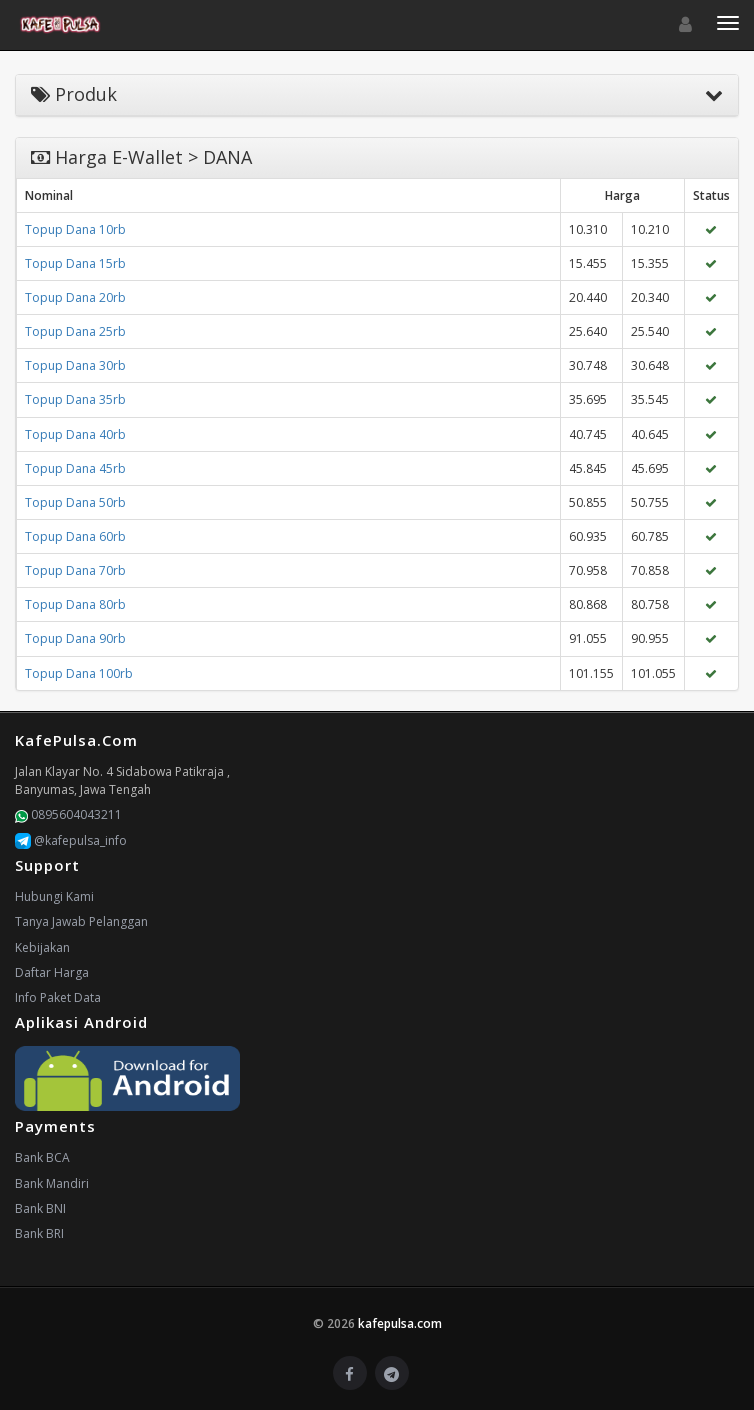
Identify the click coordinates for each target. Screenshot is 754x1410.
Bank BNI (40, 1208)
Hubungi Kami (54, 896)
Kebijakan (42, 947)
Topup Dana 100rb (79, 673)
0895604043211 (68, 814)
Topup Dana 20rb (75, 297)
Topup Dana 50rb (75, 502)
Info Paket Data (58, 997)
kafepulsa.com (400, 1323)
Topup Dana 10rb (75, 229)
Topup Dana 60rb (75, 536)
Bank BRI (39, 1233)
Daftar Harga (52, 972)
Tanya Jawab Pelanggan (81, 921)
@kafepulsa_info (71, 840)
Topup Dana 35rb (75, 399)
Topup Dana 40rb (75, 434)
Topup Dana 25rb (75, 331)
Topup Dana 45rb (75, 468)
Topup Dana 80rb (75, 604)
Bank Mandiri (52, 1183)
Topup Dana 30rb (75, 365)
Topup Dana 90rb (75, 638)
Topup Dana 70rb (75, 570)
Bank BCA (42, 1157)
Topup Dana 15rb (75, 263)
